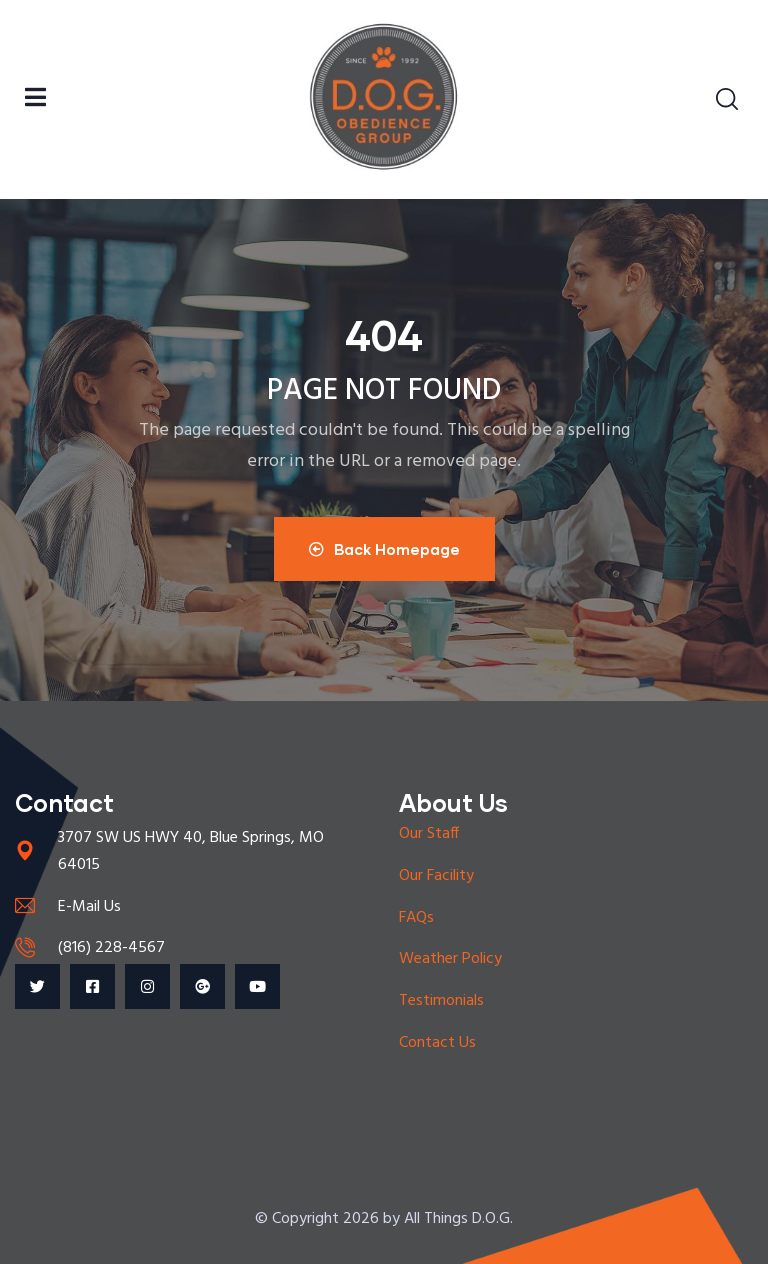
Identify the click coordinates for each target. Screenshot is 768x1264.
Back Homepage (384, 549)
